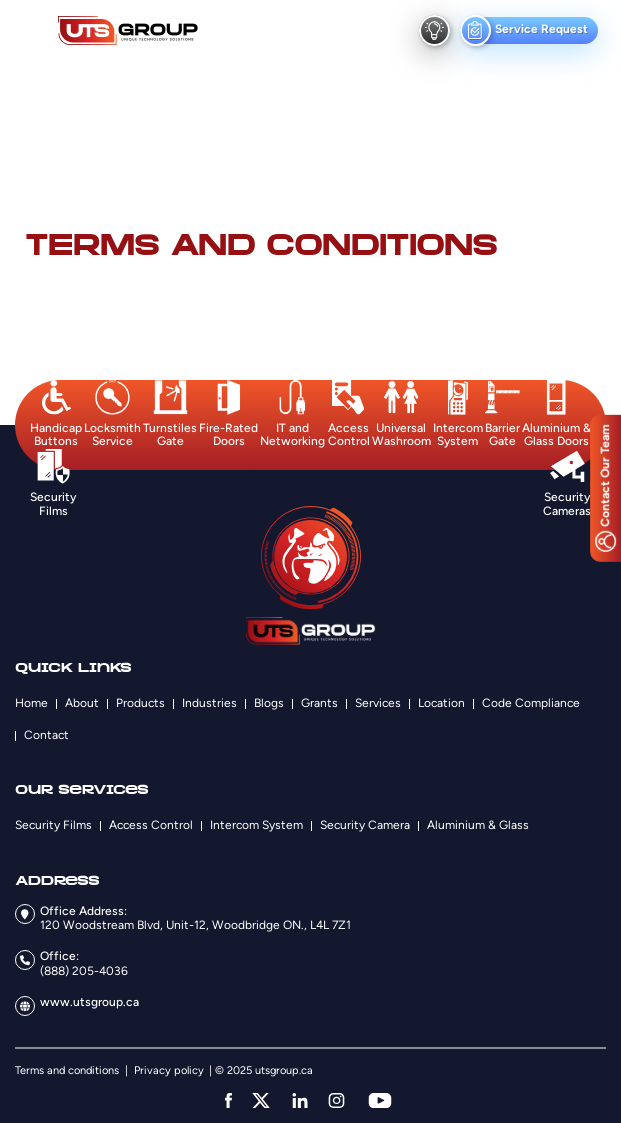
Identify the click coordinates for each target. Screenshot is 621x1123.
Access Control (151, 825)
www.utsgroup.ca (89, 1002)
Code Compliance (531, 703)
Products (140, 703)
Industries (209, 703)
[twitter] (261, 1100)
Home (31, 703)
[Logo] (128, 30)
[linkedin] (300, 1100)
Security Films (53, 825)
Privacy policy (169, 1070)
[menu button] (33, 30)
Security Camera (365, 825)
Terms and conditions (67, 1070)
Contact (46, 735)
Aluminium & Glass (478, 825)
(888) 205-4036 (84, 971)
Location (441, 703)
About (82, 703)
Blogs (269, 703)
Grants (319, 703)
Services (378, 703)
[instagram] (336, 1100)
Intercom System (256, 825)
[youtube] (380, 1100)
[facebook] (228, 1100)
